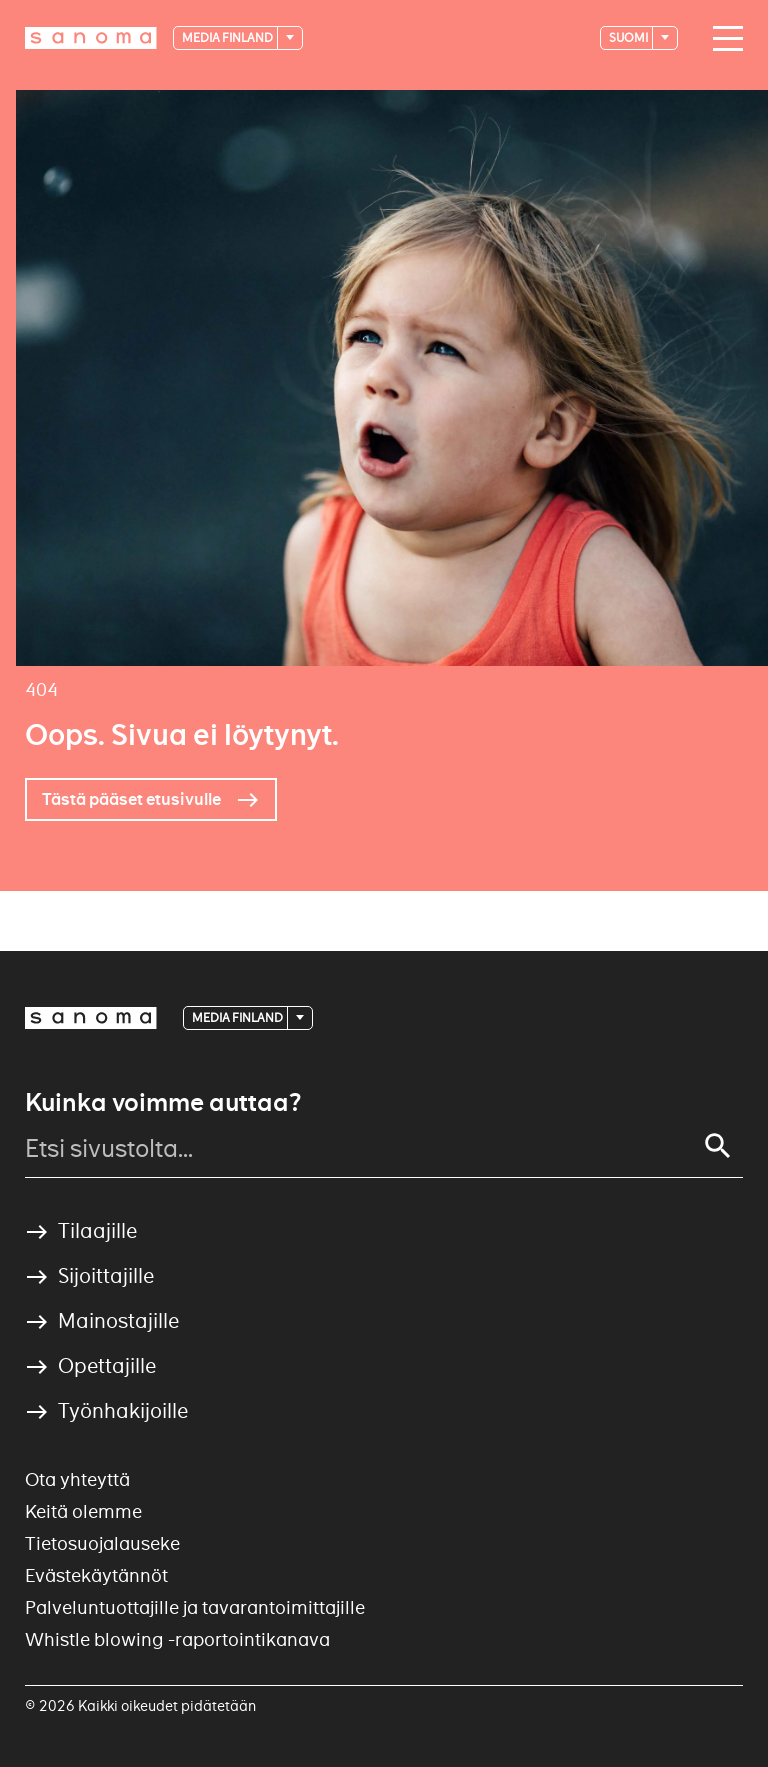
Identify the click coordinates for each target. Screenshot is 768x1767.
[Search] (718, 1146)
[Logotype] (91, 38)
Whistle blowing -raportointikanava (177, 1639)
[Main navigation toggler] (723, 39)
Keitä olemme (83, 1511)
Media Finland (228, 37)
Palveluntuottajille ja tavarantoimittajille (195, 1607)
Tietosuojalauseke (102, 1543)
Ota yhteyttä (77, 1479)
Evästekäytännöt (96, 1575)
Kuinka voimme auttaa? (163, 1103)
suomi (629, 37)
